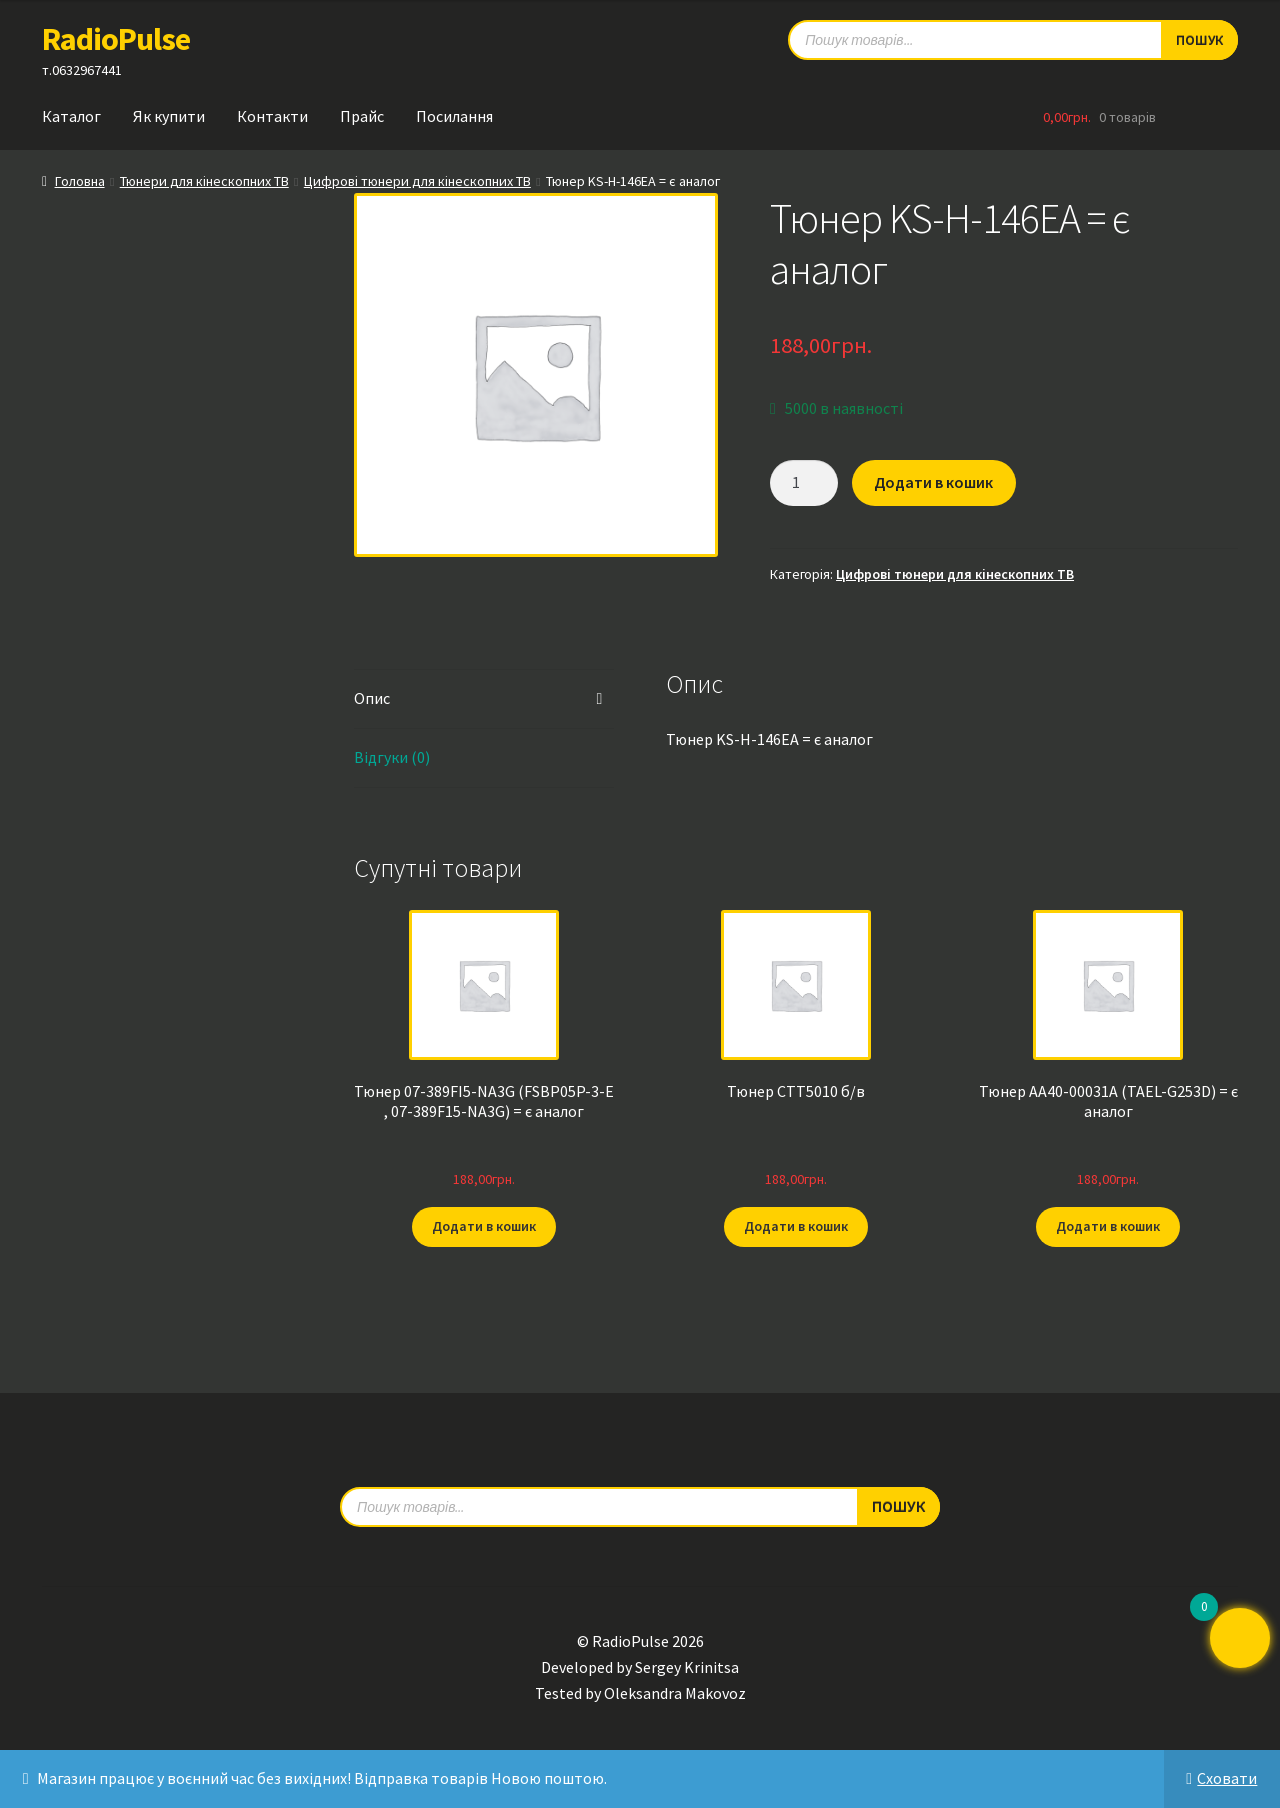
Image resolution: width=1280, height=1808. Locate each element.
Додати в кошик (933, 482)
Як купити (169, 116)
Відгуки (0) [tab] (392, 757)
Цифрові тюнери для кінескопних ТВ (417, 181)
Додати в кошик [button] (484, 1226)
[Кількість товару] (804, 483)
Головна (80, 181)
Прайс (362, 116)
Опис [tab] (372, 698)
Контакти (272, 116)
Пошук (898, 1506)
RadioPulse (116, 39)
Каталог (71, 116)
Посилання (454, 116)
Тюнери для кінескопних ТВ (204, 181)
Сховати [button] (1227, 1778)
